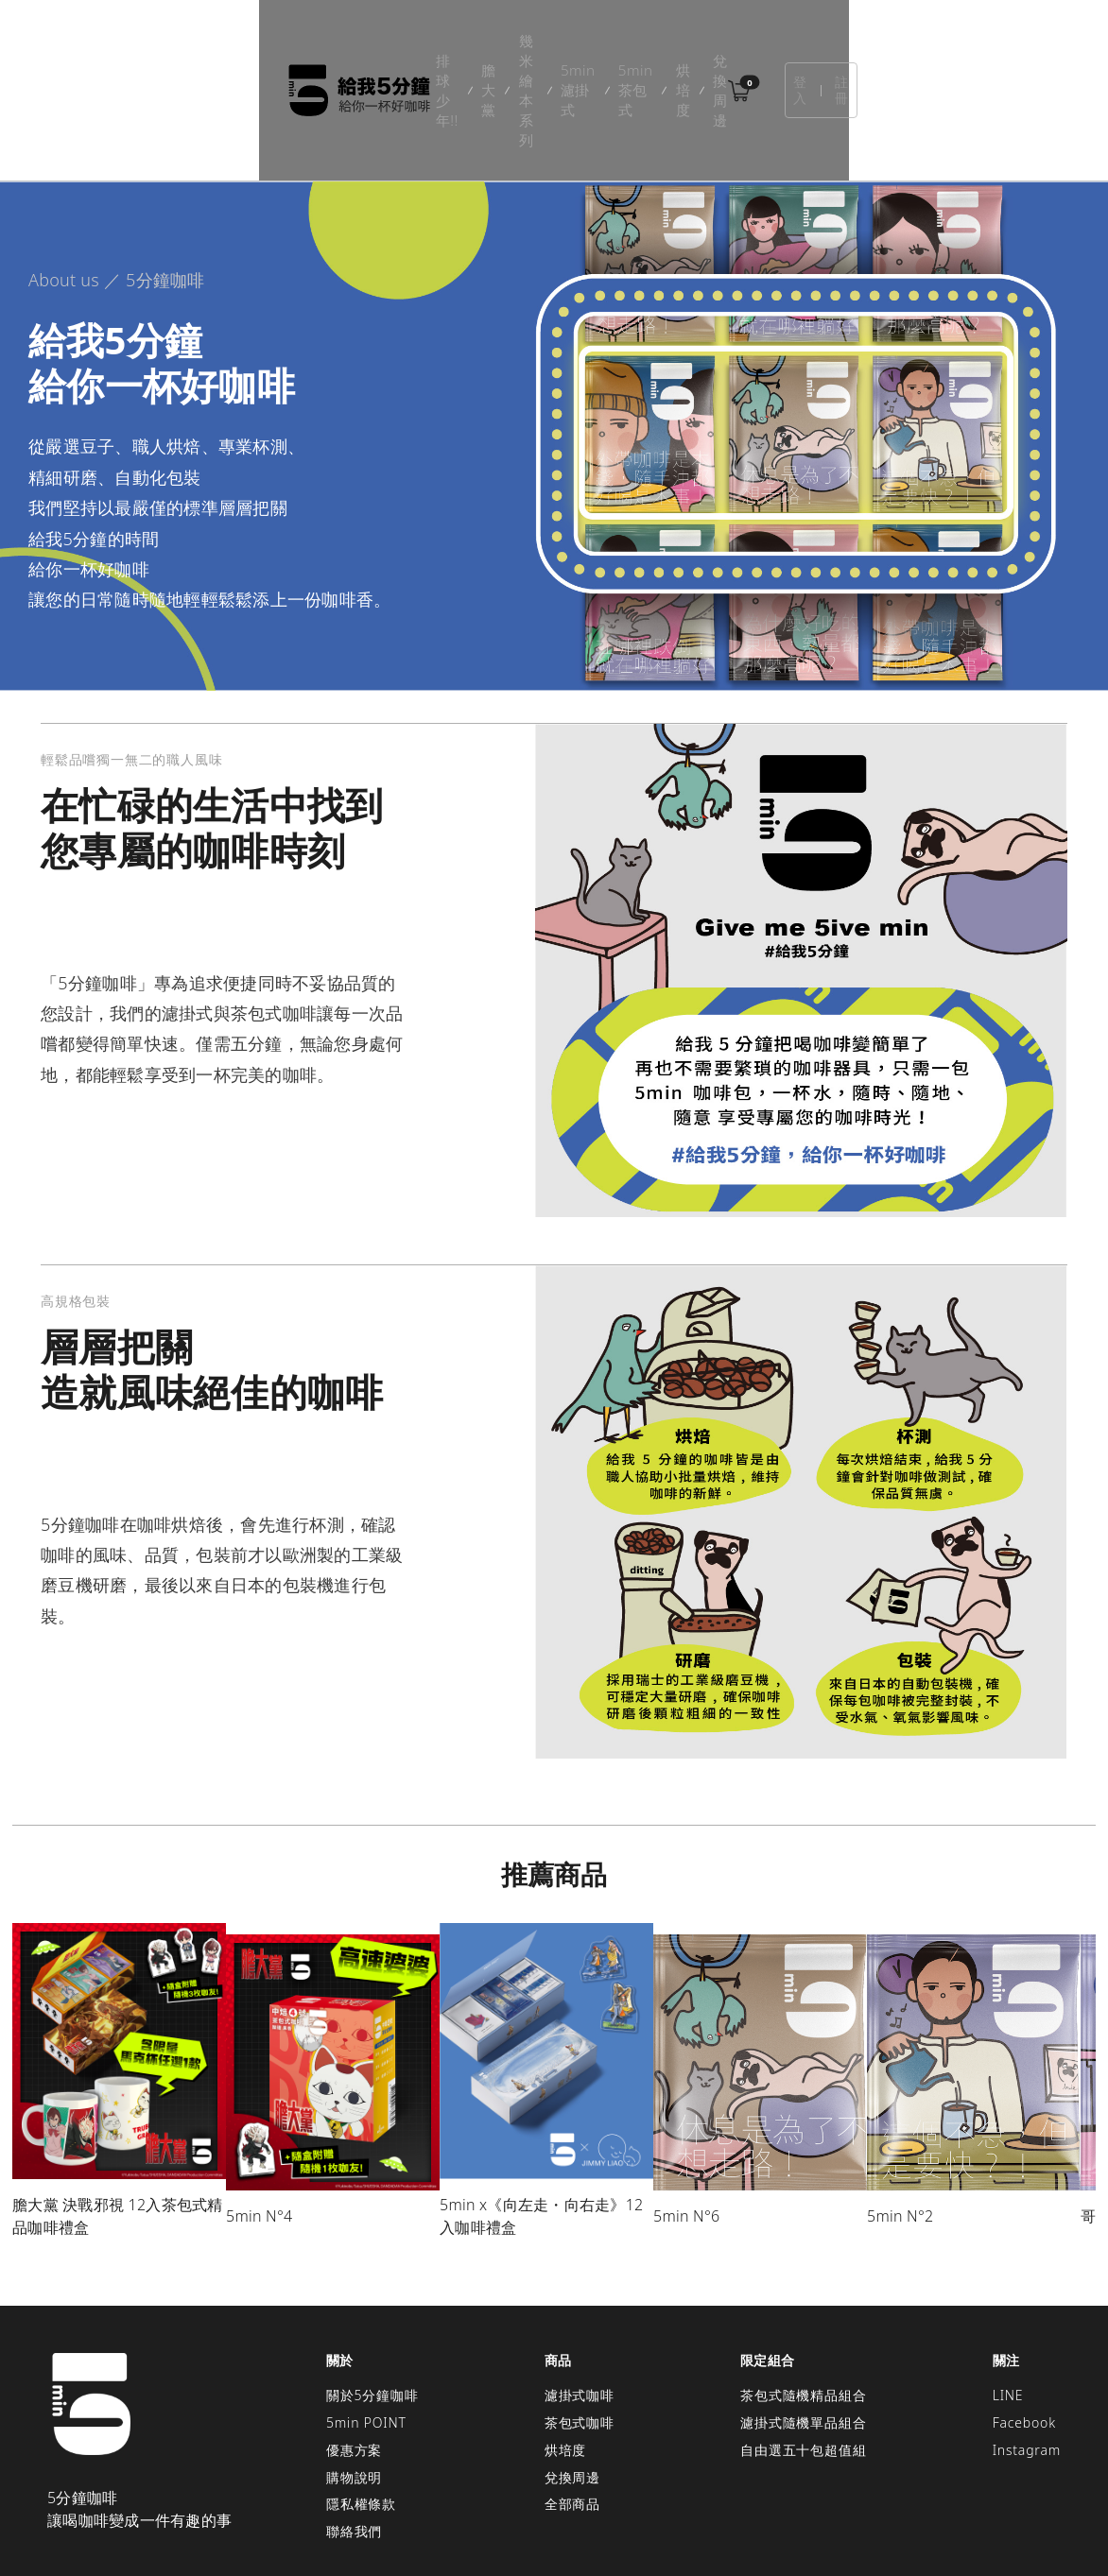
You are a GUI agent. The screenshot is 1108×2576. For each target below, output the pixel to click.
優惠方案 (354, 2363)
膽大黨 (356, 47)
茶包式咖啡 (580, 2335)
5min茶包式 (646, 47)
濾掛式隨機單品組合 (803, 2335)
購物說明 (354, 2390)
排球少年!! (280, 47)
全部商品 (572, 2417)
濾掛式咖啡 (580, 2308)
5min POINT (366, 2335)
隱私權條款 (361, 2417)
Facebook (1024, 2335)
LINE (1008, 2308)
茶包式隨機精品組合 (803, 2308)
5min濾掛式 (546, 47)
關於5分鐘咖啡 (372, 2308)
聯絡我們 (354, 2444)
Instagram (1027, 2363)
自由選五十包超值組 (803, 2363)
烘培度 (728, 47)
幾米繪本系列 (444, 47)
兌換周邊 (800, 47)
